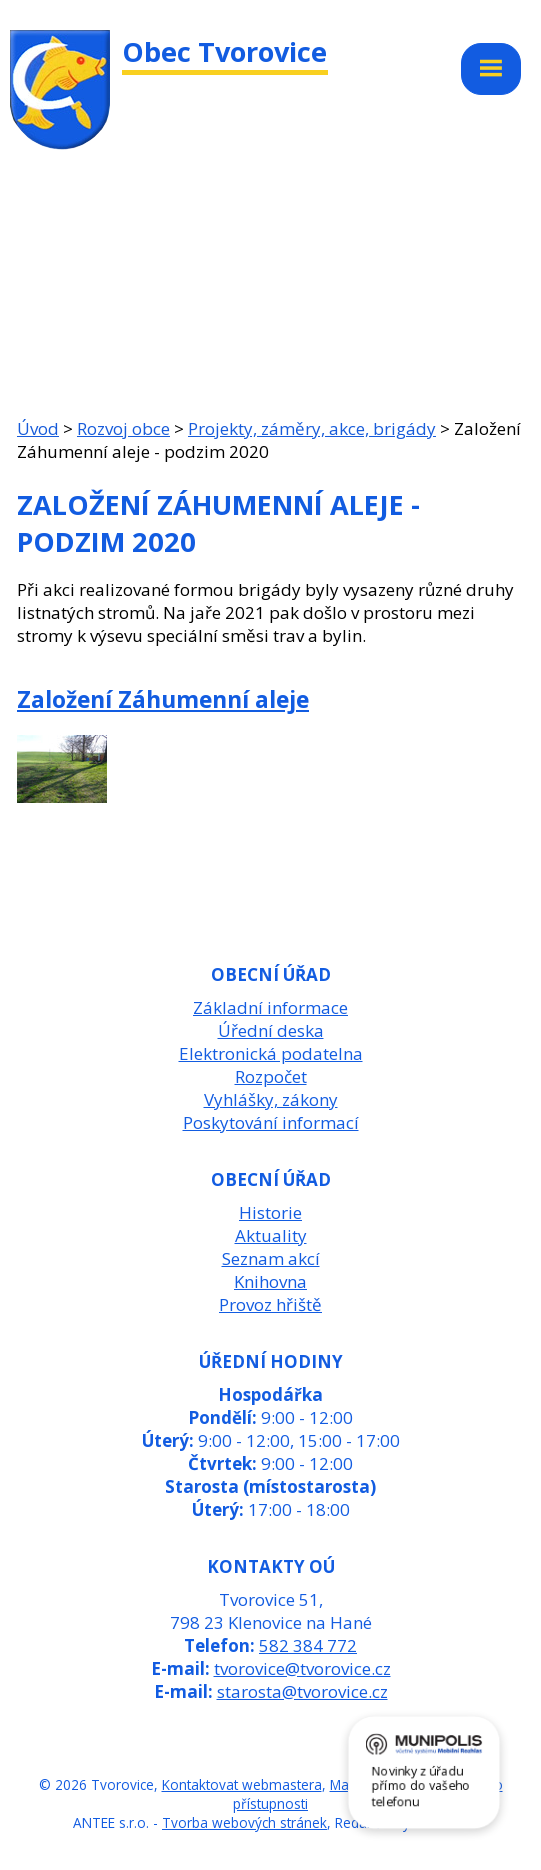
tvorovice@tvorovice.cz (302, 1668)
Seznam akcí (271, 1258)
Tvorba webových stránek (244, 1822)
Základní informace (270, 1007)
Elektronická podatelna (271, 1053)
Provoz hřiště (270, 1304)
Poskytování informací (271, 1122)
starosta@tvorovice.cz (302, 1691)
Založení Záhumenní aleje (163, 699)
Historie (270, 1212)
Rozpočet (271, 1076)
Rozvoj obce (123, 428)
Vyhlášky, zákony (271, 1099)
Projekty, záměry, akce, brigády (312, 428)
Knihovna (270, 1281)
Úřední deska (271, 1030)
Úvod (38, 428)
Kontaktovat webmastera (242, 1784)
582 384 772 (308, 1645)
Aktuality (271, 1235)
